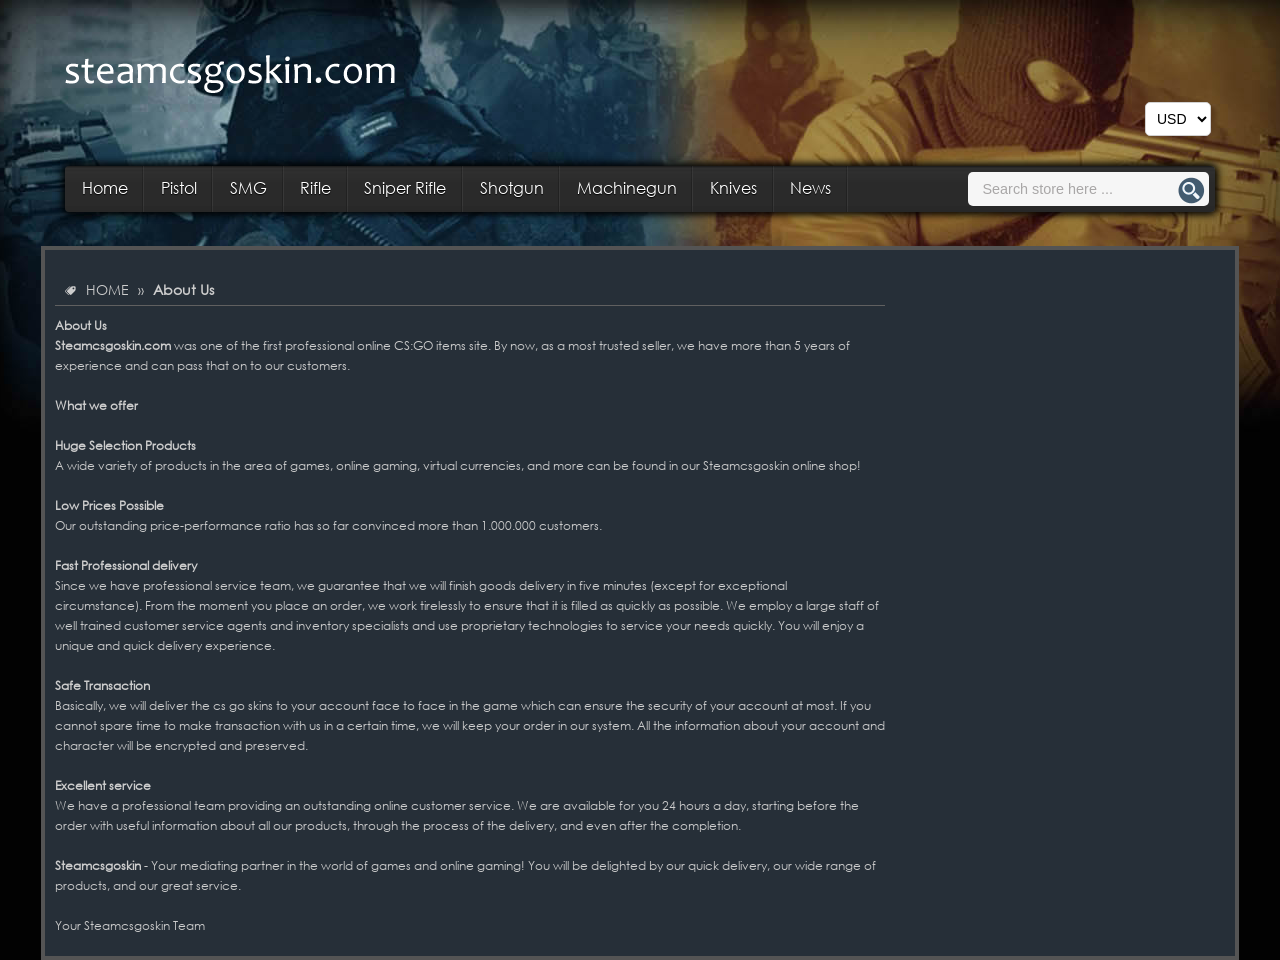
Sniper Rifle (405, 187)
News (810, 187)
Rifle (315, 187)
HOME (107, 289)
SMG (248, 187)
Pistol (179, 187)
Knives (733, 187)
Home (105, 187)
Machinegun (627, 187)
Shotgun (512, 187)
